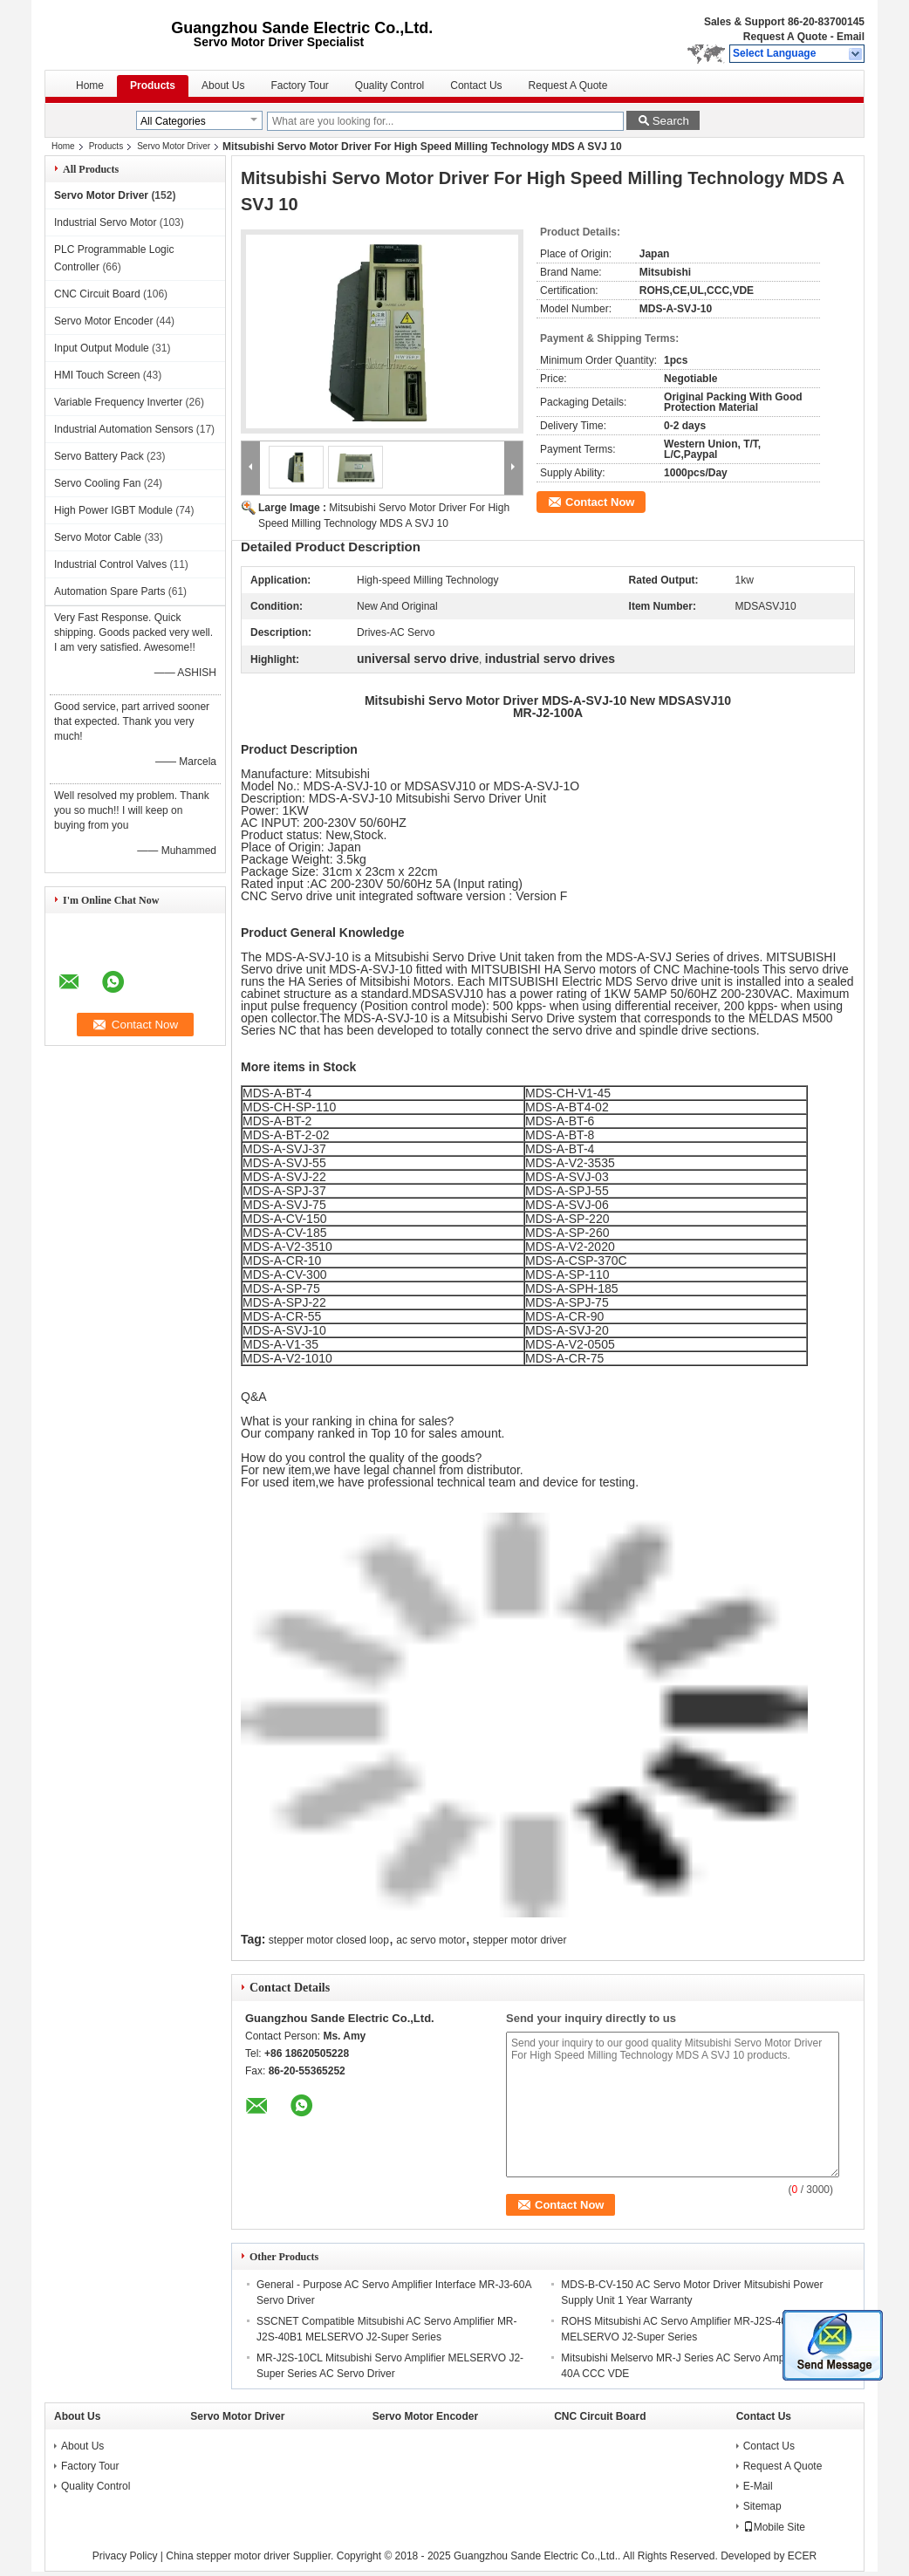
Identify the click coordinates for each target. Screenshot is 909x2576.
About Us (223, 85)
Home (90, 85)
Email (851, 37)
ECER (802, 2556)
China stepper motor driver (228, 2556)
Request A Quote (785, 37)
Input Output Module (101, 348)
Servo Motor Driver (173, 146)
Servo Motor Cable (97, 537)
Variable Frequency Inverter (118, 402)
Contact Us (476, 85)
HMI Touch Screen (97, 375)
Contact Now (599, 502)
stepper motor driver (519, 1940)
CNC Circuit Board (97, 294)
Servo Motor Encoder (103, 321)
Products (152, 85)
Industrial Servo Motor (105, 222)
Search (671, 120)
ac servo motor (430, 1940)
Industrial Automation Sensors (123, 429)
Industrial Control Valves (110, 564)
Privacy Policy (125, 2556)
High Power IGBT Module (113, 510)
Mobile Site (774, 2527)
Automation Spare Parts (109, 591)
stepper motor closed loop (329, 1940)
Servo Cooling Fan (97, 483)
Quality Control (389, 85)
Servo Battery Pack (99, 456)
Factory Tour (299, 85)
